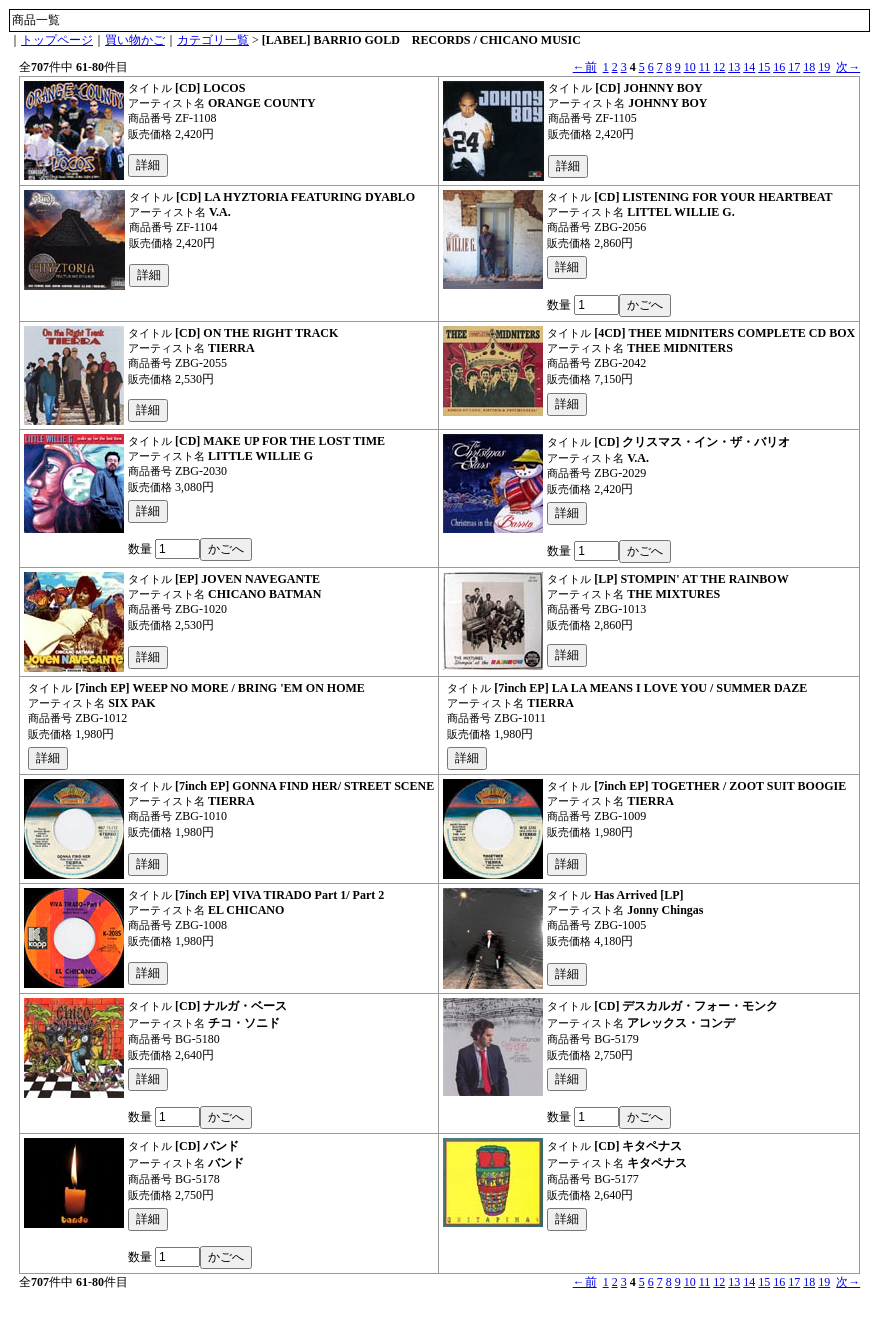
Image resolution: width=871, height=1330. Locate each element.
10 (690, 67)
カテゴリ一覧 (213, 40)
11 (705, 67)
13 (734, 67)
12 (719, 67)
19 (824, 67)
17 (794, 67)
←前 (585, 67)
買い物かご (135, 40)
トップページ (57, 40)
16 (779, 67)
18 (809, 67)
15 (764, 67)
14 (749, 67)
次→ (848, 67)
